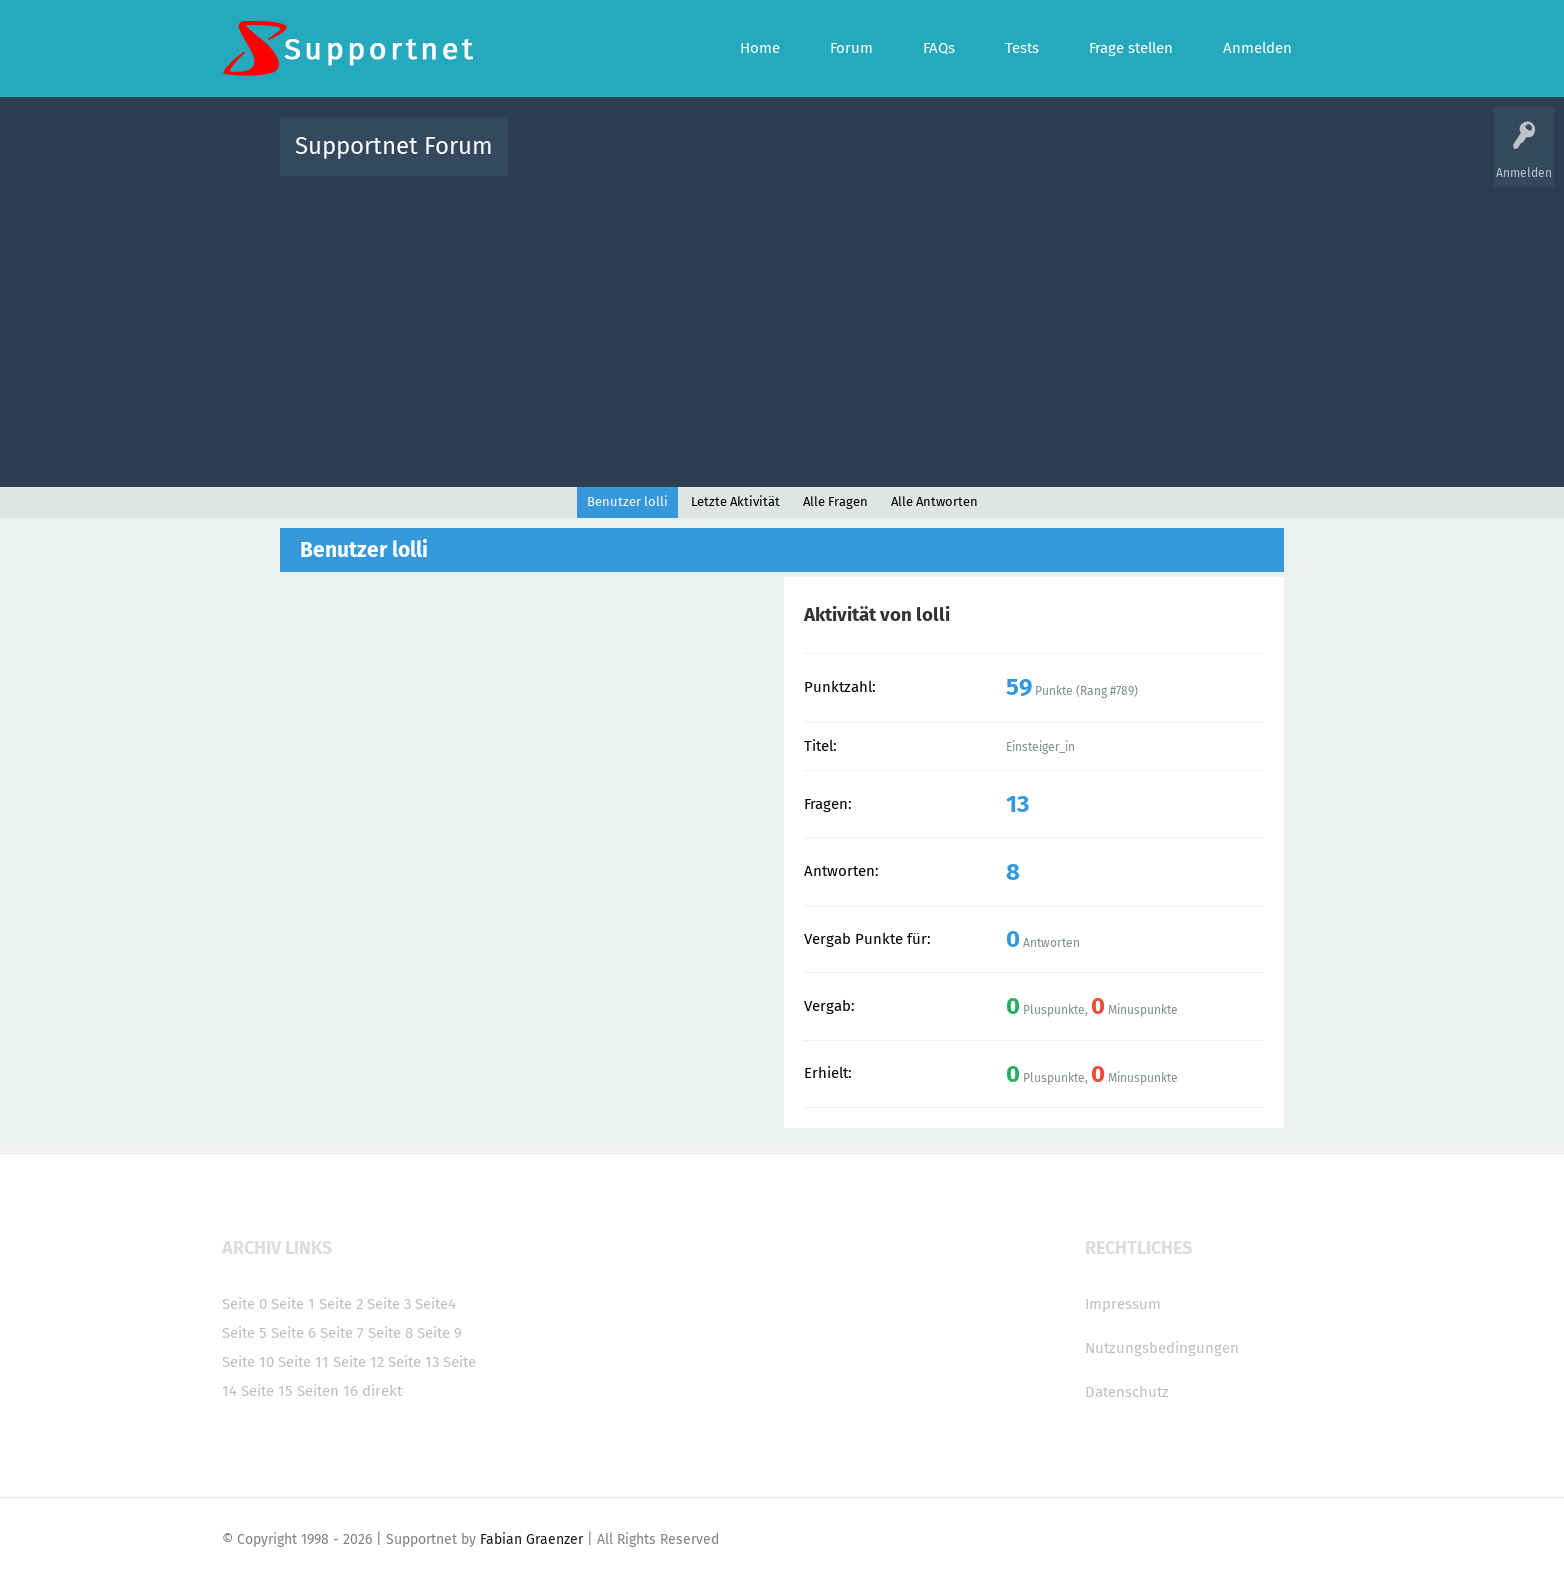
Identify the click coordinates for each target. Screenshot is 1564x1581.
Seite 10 (248, 1362)
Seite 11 (303, 1362)
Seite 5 (244, 1333)
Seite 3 (389, 1304)
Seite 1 (293, 1304)
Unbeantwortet (807, 160)
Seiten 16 (327, 1391)
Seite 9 (439, 1333)
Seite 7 (342, 1333)
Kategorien (960, 160)
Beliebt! (725, 160)
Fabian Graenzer (531, 1539)
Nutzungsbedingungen (1162, 1348)
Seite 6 (293, 1333)
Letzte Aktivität (735, 501)
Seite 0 (244, 1304)
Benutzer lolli (627, 501)
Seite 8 (390, 1333)
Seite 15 (267, 1391)
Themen (890, 160)
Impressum (1123, 1304)
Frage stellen (1109, 160)
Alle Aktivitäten (564, 160)
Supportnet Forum (394, 146)
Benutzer (1032, 160)
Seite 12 (358, 1362)
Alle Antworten (934, 501)
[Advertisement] (782, 327)
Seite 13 (413, 1362)
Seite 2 (341, 1304)
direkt (382, 1391)
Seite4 (435, 1304)
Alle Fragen (655, 160)
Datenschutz (1127, 1392)
